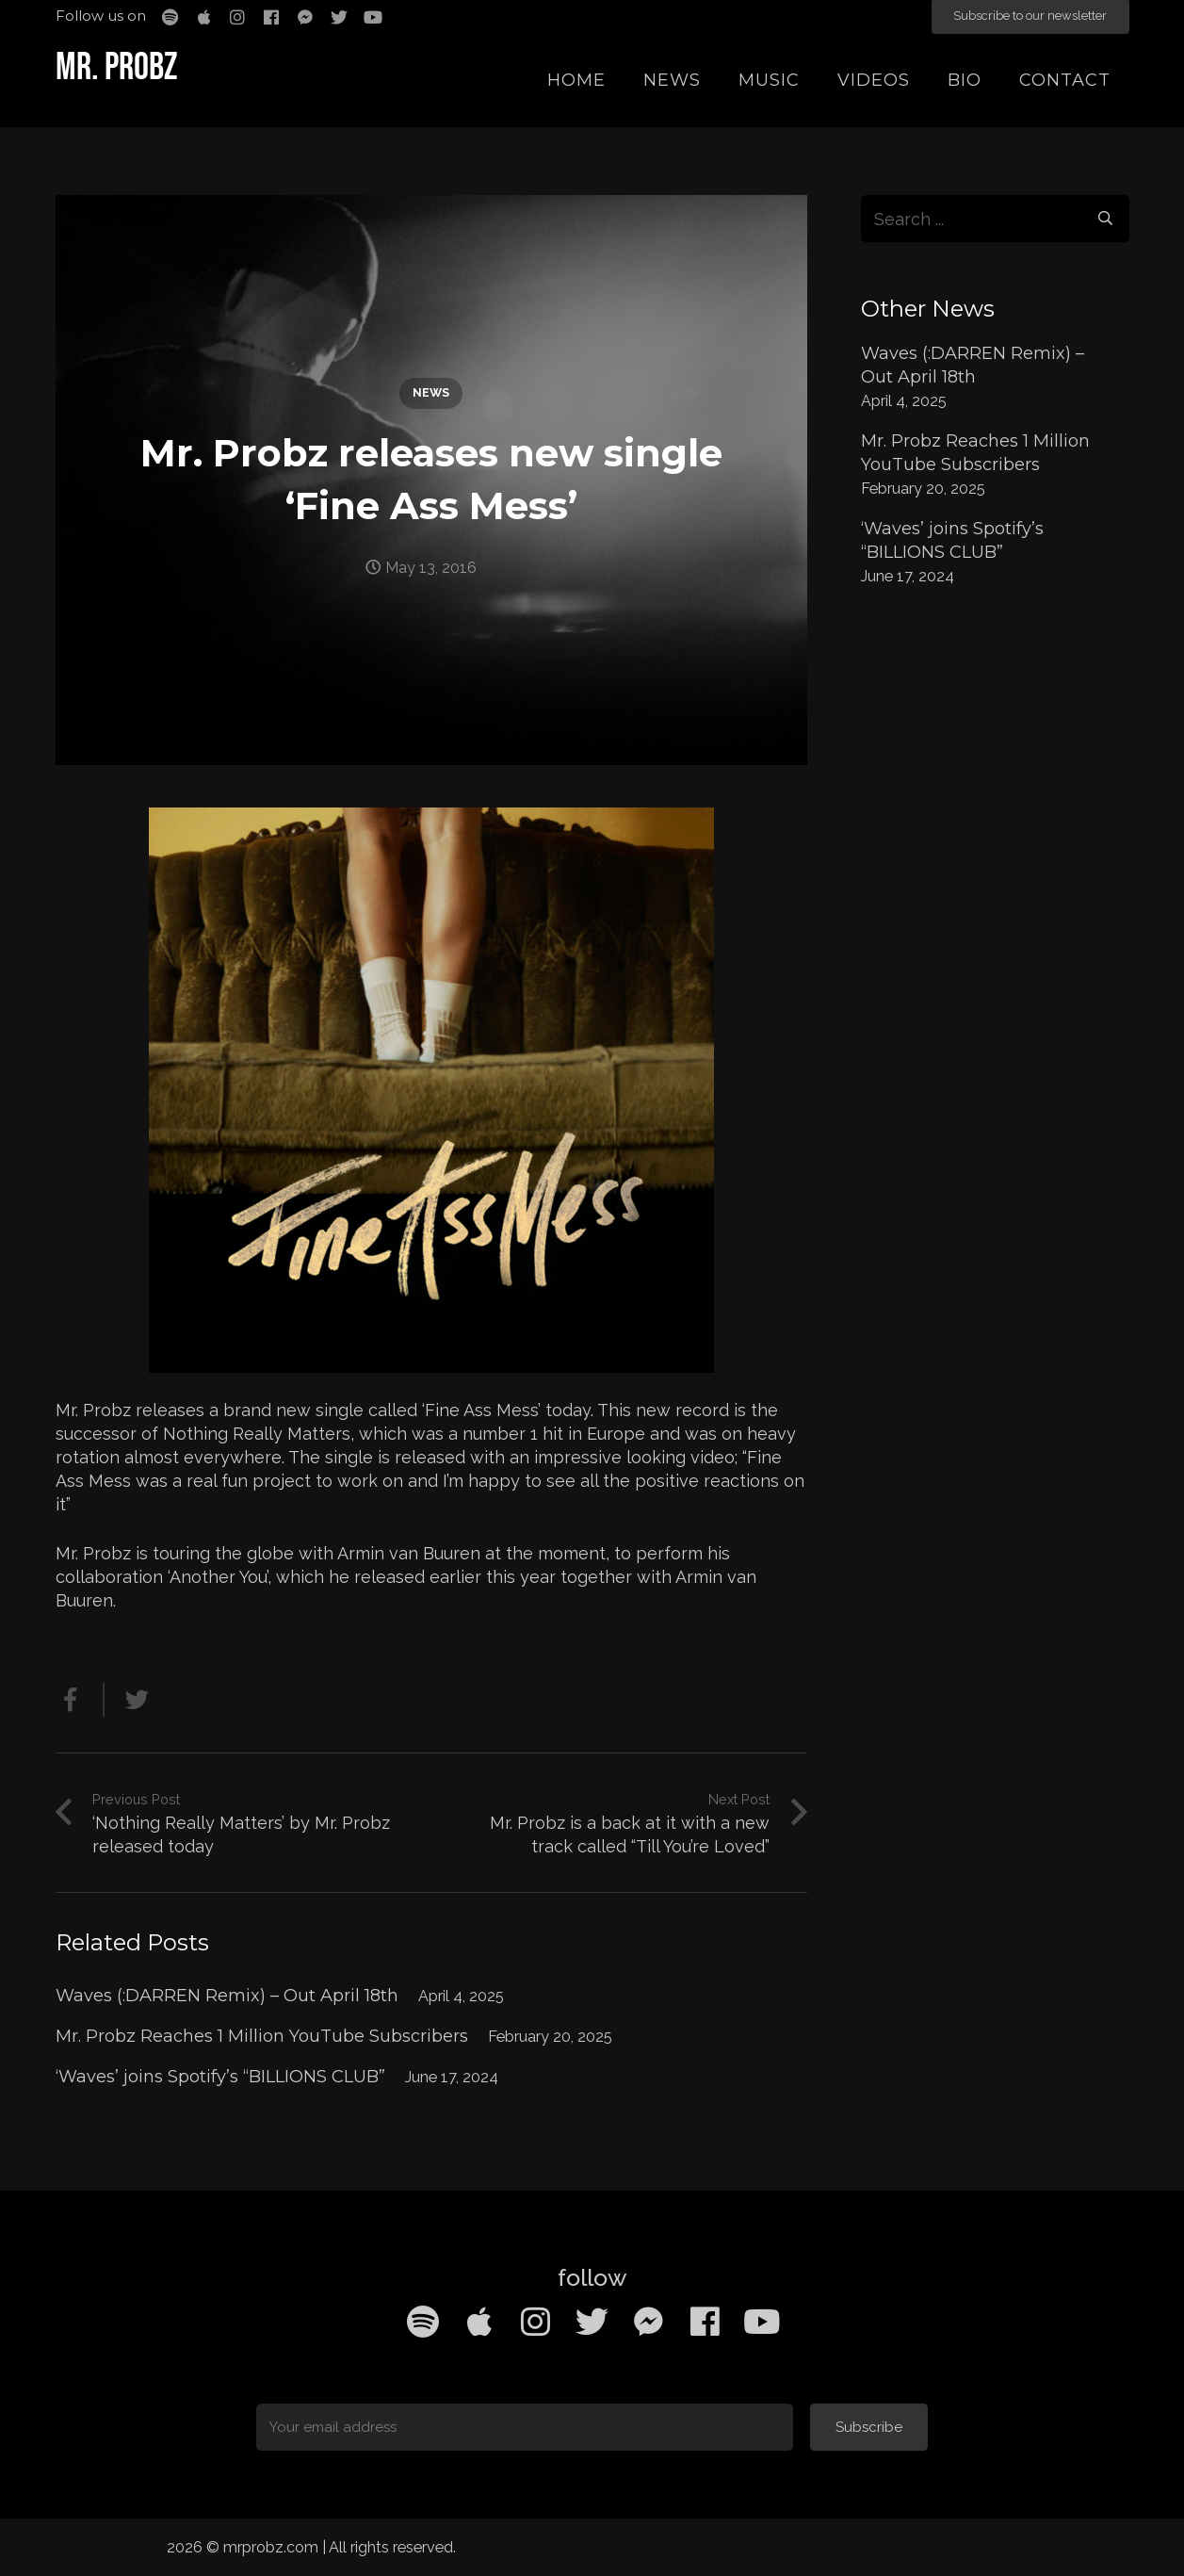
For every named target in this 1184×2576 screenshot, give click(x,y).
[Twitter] (592, 2321)
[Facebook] (705, 2321)
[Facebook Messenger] (649, 2321)
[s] (995, 218)
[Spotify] (422, 2321)
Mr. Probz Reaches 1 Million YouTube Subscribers (262, 2036)
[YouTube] (762, 2321)
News (431, 392)
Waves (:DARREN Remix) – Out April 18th (227, 1995)
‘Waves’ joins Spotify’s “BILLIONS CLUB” (220, 2076)
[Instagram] (536, 2321)
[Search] (1104, 218)
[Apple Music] (479, 2321)
